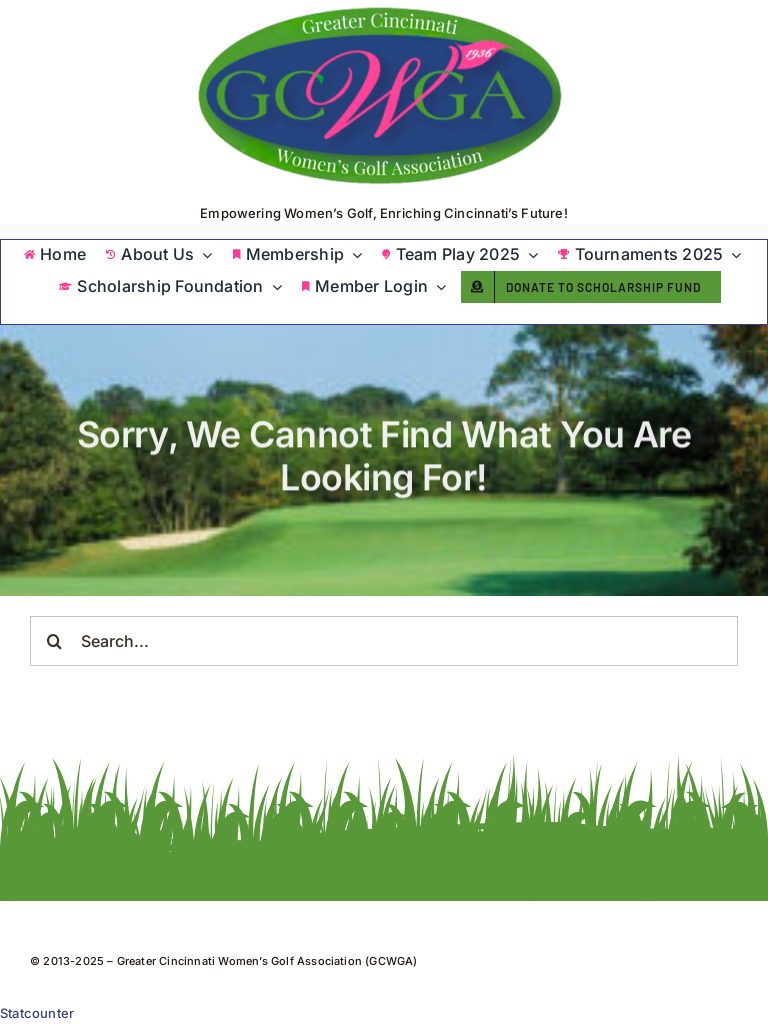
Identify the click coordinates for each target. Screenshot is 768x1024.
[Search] (55, 641)
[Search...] (384, 641)
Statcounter (37, 1013)
